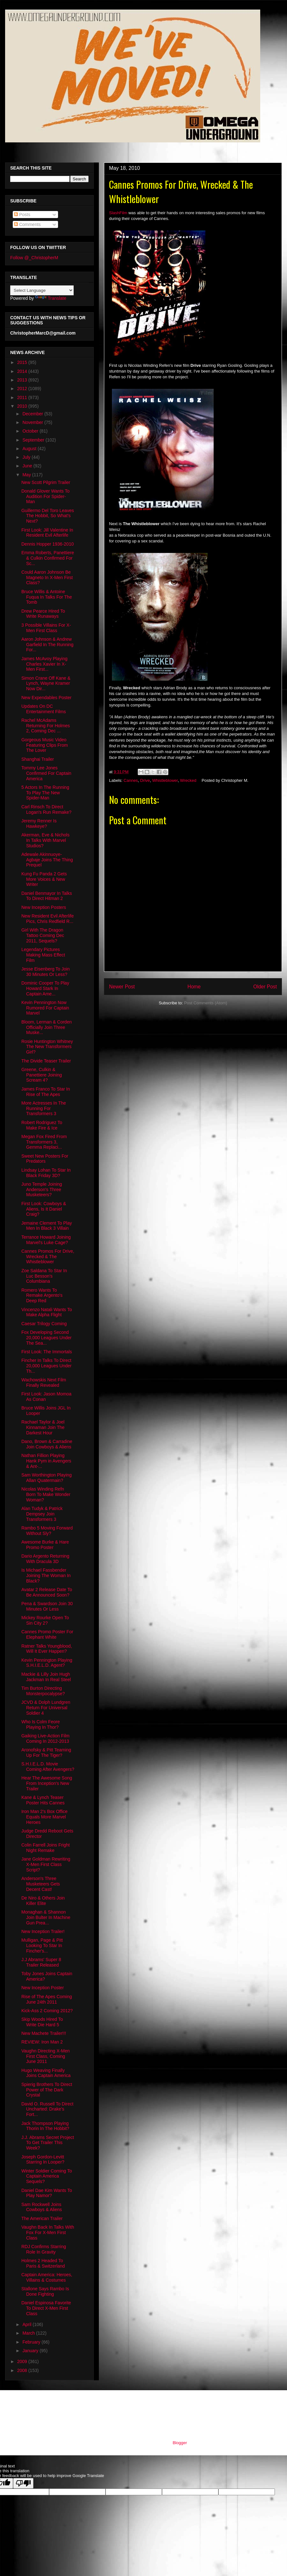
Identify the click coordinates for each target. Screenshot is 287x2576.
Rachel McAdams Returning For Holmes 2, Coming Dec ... (45, 726)
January (31, 2350)
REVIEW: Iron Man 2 (42, 2041)
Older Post (265, 986)
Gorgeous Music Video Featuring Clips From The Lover (44, 745)
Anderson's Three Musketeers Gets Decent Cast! (40, 1884)
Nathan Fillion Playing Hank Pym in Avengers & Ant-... (46, 1461)
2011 (22, 397)
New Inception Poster (42, 1987)
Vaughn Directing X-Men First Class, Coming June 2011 (45, 2056)
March (29, 2333)
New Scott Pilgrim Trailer (45, 482)
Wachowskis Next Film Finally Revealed (43, 1382)
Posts (22, 214)
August (29, 448)
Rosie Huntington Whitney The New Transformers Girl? (47, 1047)
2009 (22, 2361)
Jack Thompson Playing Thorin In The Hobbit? (45, 2126)
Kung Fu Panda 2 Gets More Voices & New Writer (44, 879)
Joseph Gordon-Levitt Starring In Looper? (42, 2159)
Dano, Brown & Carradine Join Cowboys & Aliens (46, 1444)
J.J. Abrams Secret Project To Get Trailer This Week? (47, 2143)
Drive (145, 780)
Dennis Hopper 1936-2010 (47, 544)
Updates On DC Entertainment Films (43, 709)
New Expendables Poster (46, 697)
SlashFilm (118, 212)
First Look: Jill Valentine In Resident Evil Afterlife (47, 532)
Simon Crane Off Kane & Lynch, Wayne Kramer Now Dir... (45, 683)
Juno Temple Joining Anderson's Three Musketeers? (41, 1189)
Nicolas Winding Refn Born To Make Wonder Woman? (45, 1494)
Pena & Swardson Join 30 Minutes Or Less (47, 1606)
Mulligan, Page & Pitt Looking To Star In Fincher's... (42, 1945)
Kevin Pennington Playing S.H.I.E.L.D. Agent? (46, 1663)
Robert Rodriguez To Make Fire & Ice (41, 1125)
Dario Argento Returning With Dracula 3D (45, 1558)
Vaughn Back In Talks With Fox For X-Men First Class (47, 2232)
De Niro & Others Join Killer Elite (43, 1900)
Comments (27, 224)
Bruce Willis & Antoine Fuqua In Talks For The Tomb (46, 597)
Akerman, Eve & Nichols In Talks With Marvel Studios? (45, 840)
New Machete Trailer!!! (43, 2033)
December (33, 413)
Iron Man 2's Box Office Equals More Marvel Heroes (44, 1817)
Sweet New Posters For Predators (44, 1158)
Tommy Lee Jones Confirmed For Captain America (46, 773)
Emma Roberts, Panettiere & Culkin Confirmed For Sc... (47, 558)
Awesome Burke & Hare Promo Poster (45, 1544)
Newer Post (122, 986)
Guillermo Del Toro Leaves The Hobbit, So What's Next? (47, 516)
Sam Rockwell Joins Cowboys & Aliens (41, 2207)
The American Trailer (42, 2218)
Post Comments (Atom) (205, 1003)
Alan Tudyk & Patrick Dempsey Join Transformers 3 (42, 1514)
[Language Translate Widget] (42, 290)
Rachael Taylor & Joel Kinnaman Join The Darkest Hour (42, 1427)
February (31, 2342)
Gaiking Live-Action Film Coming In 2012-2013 (45, 1738)
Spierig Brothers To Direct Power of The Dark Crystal (46, 2090)
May (27, 474)
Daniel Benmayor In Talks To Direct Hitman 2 (46, 896)
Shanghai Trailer (37, 759)
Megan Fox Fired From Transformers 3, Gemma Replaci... (44, 1142)
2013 (22, 379)
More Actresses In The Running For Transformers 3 (43, 1108)
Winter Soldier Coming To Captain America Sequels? (46, 2176)
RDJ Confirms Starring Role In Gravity (43, 2249)
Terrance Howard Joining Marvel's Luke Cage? (46, 1240)
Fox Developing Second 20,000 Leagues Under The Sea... (46, 1338)
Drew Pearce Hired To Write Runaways (43, 613)
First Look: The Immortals (46, 1351)
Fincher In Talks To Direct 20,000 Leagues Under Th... (46, 1366)
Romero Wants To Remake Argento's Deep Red (42, 1295)
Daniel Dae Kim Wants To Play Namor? (46, 2193)
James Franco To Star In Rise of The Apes (45, 1091)
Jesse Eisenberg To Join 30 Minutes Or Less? (45, 971)
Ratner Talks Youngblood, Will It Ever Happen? (46, 1648)
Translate (50, 298)
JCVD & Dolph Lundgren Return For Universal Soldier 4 (45, 1708)
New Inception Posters (43, 907)
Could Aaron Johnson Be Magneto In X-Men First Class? (47, 577)
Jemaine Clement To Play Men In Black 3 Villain (46, 1225)
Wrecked (188, 780)
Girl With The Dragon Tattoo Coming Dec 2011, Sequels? (42, 935)
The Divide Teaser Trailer (46, 1060)
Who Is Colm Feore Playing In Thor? (40, 1724)
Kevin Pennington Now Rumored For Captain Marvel (45, 1008)
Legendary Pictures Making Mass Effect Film (43, 955)
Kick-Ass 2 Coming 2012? (47, 2010)
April (27, 2324)
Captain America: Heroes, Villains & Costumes (46, 2277)
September (33, 439)
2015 (22, 362)
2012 (22, 388)
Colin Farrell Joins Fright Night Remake (45, 1847)
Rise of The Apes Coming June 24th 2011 (46, 1999)
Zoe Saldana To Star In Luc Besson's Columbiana (44, 1276)
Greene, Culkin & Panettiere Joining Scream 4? (41, 1075)
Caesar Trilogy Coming (44, 1323)
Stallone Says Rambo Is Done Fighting (45, 2291)
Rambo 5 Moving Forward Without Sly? (47, 1530)
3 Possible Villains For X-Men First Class (46, 628)
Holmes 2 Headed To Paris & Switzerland (43, 2263)
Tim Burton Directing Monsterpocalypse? (43, 1691)
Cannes (131, 780)
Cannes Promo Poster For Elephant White (47, 1634)
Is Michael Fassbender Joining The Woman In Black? (46, 1575)
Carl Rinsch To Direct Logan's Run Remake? (46, 809)
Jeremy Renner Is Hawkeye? (38, 823)
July (27, 457)
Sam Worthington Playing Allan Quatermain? (46, 1477)
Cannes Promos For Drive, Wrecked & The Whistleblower (47, 1257)
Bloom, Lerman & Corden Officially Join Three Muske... (46, 1027)
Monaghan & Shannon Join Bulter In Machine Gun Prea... (45, 1917)
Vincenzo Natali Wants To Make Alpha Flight (46, 1312)
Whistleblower (165, 780)
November (33, 422)
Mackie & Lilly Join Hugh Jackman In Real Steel (46, 1677)
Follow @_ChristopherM (34, 257)
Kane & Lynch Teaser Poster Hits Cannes (43, 1800)
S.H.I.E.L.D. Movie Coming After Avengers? (47, 1766)
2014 (22, 371)
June (27, 465)
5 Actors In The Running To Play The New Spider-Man (45, 793)
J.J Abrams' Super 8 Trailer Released (41, 1962)
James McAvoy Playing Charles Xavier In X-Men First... (44, 664)
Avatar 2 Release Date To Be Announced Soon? (46, 1592)
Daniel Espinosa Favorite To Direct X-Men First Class (46, 2308)
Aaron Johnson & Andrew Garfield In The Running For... (47, 645)
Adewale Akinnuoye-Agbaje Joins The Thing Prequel (47, 860)
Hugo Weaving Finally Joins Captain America (45, 2073)
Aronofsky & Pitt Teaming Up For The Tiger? (46, 1752)
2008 (22, 2370)
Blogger (180, 2442)
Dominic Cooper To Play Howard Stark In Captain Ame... (45, 988)
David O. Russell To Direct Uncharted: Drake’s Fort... (47, 2109)
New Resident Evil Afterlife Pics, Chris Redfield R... (47, 918)
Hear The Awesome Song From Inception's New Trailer (46, 1783)
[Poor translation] (23, 2483)
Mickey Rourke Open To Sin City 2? (45, 1620)
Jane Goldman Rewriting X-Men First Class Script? (45, 1864)
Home (194, 986)
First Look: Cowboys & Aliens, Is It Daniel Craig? (43, 1209)
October (31, 431)
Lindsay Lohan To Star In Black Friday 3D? (46, 1172)
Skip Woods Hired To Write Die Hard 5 (42, 2022)
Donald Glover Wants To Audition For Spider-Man (45, 496)
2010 (22, 406)
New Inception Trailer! (42, 1931)
